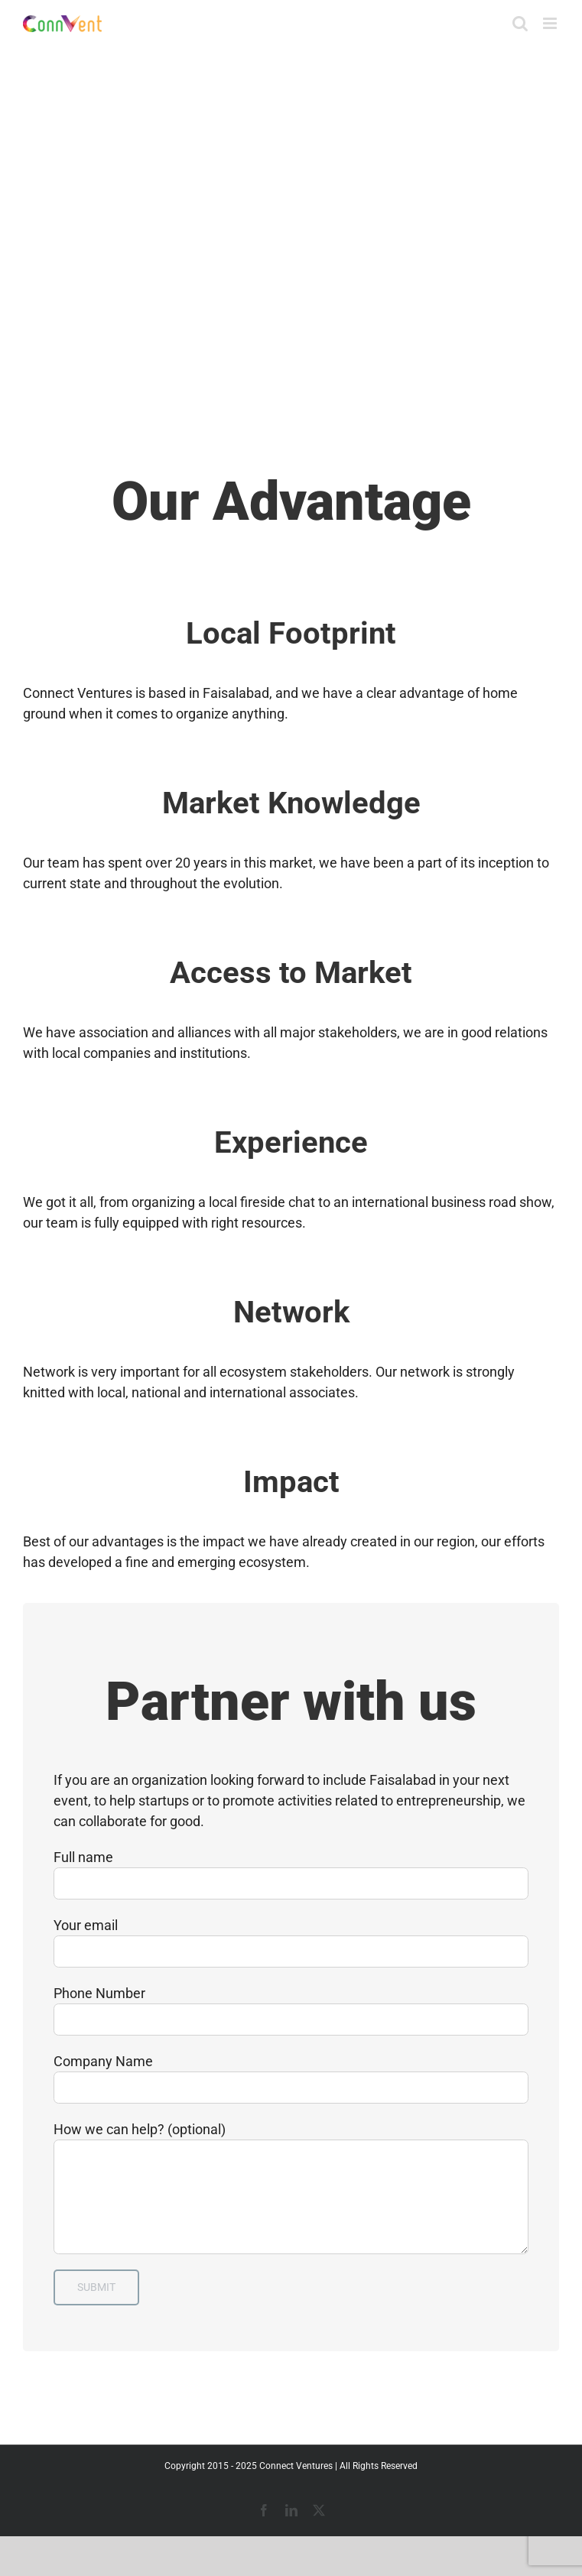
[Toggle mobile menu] (551, 23)
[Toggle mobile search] (520, 23)
